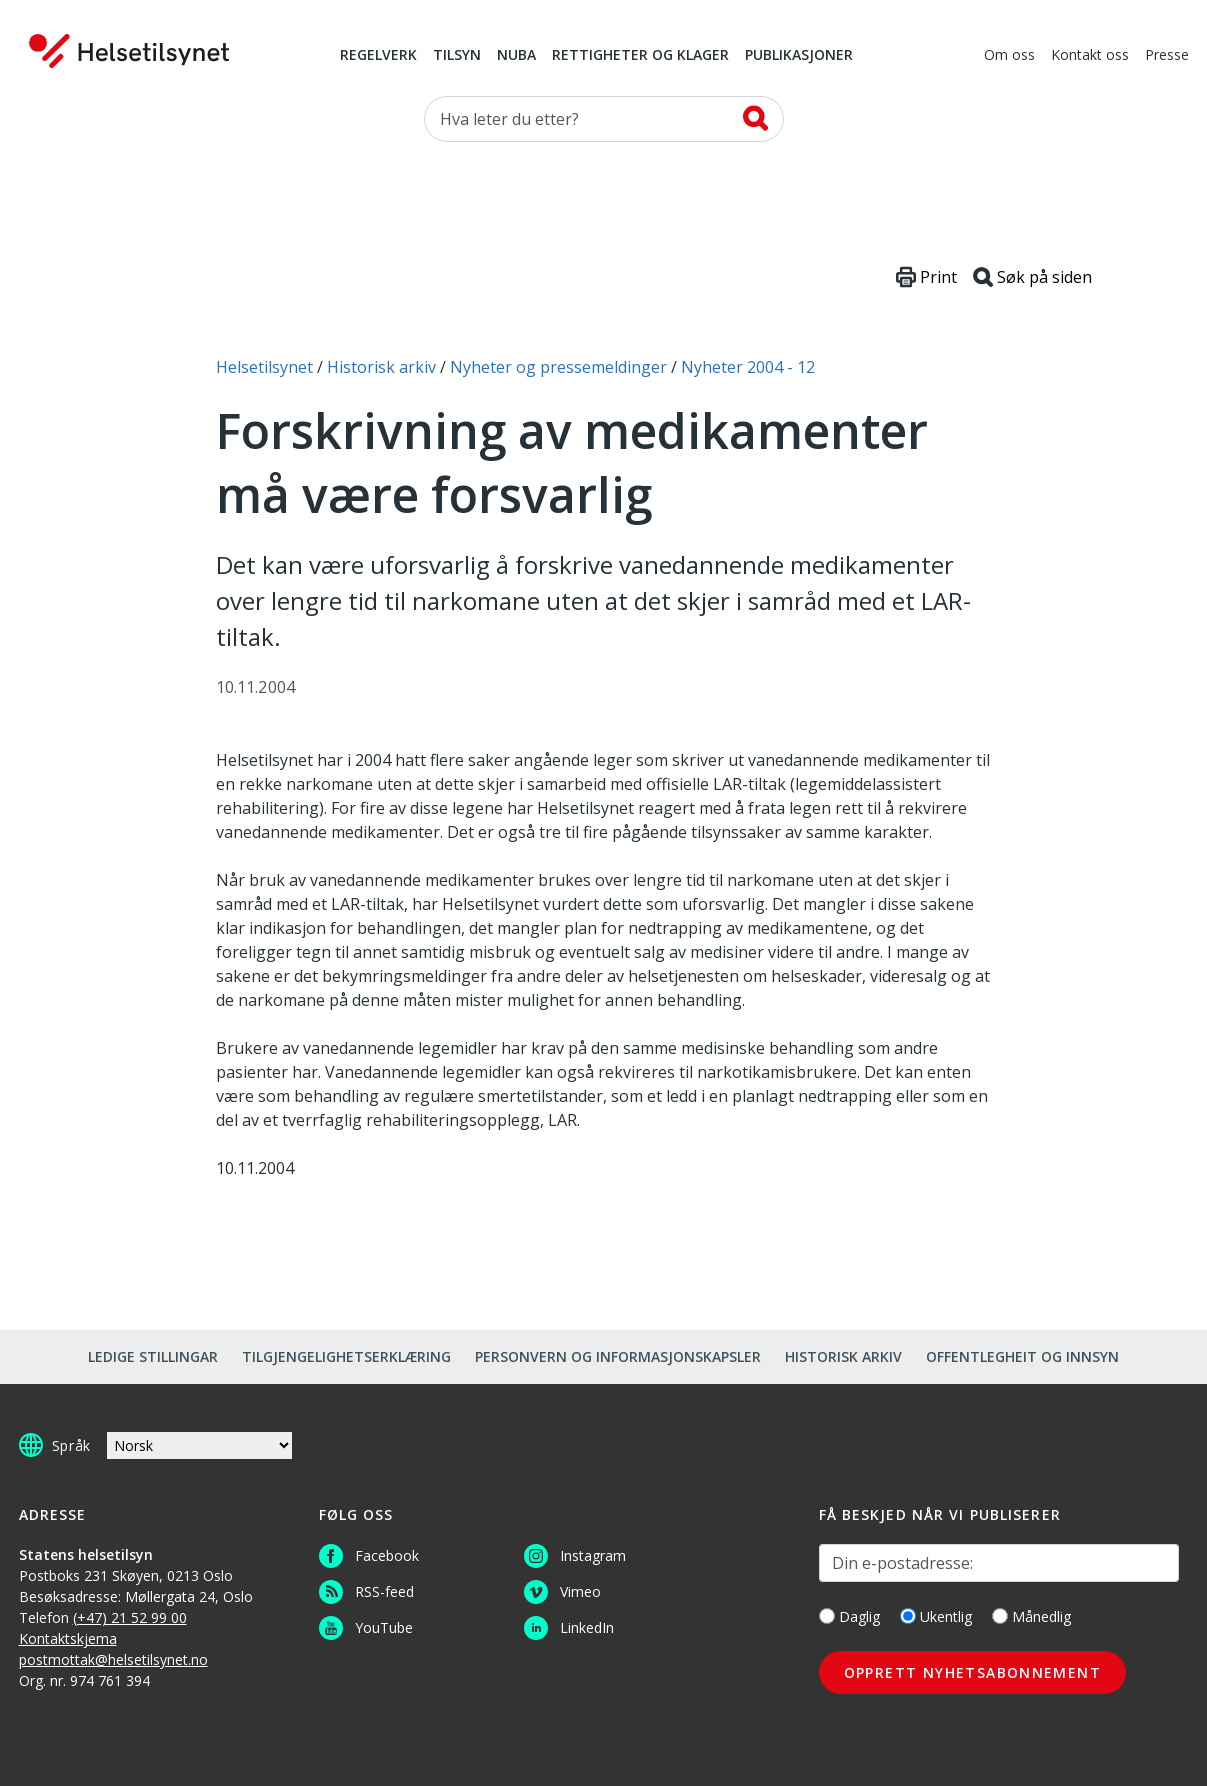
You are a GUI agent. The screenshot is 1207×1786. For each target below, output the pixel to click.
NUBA (516, 56)
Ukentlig (936, 1616)
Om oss (1009, 56)
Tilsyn (457, 56)
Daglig (849, 1616)
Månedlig (1031, 1616)
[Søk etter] (604, 119)
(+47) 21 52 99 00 (130, 1617)
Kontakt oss (1090, 56)
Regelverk (378, 56)
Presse (1167, 56)
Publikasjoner (799, 56)
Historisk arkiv (843, 1356)
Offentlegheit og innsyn (1022, 1356)
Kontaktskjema (68, 1638)
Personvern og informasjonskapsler (618, 1356)
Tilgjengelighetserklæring (346, 1356)
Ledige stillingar (153, 1356)
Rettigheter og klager (640, 56)
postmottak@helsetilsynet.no (113, 1659)
